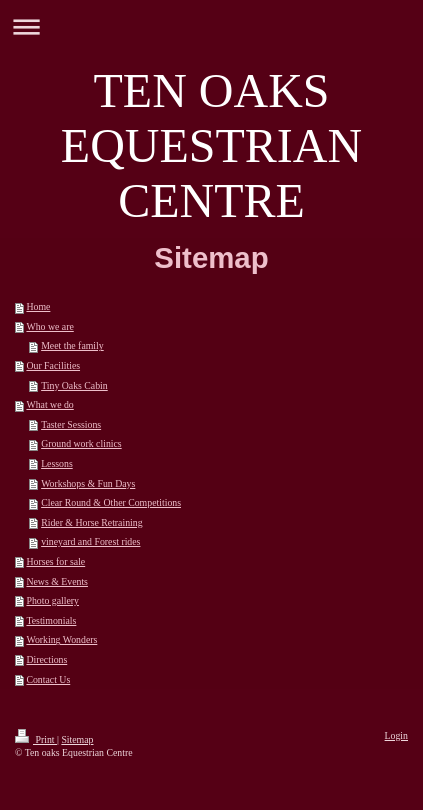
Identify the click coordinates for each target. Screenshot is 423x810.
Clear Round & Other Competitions (111, 502)
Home (38, 306)
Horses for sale (55, 561)
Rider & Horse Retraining (92, 522)
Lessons (57, 463)
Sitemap (77, 739)
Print (36, 739)
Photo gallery (52, 600)
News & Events (57, 581)
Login (396, 735)
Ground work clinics (81, 443)
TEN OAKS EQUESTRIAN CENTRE (211, 145)
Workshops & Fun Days (88, 483)
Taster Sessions (71, 424)
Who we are (49, 326)
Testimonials (51, 620)
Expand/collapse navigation (211, 26)
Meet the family (72, 345)
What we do (49, 404)
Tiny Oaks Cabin (74, 385)
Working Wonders (61, 639)
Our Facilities (53, 365)
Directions (46, 659)
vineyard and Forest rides (90, 541)
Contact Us (48, 679)
